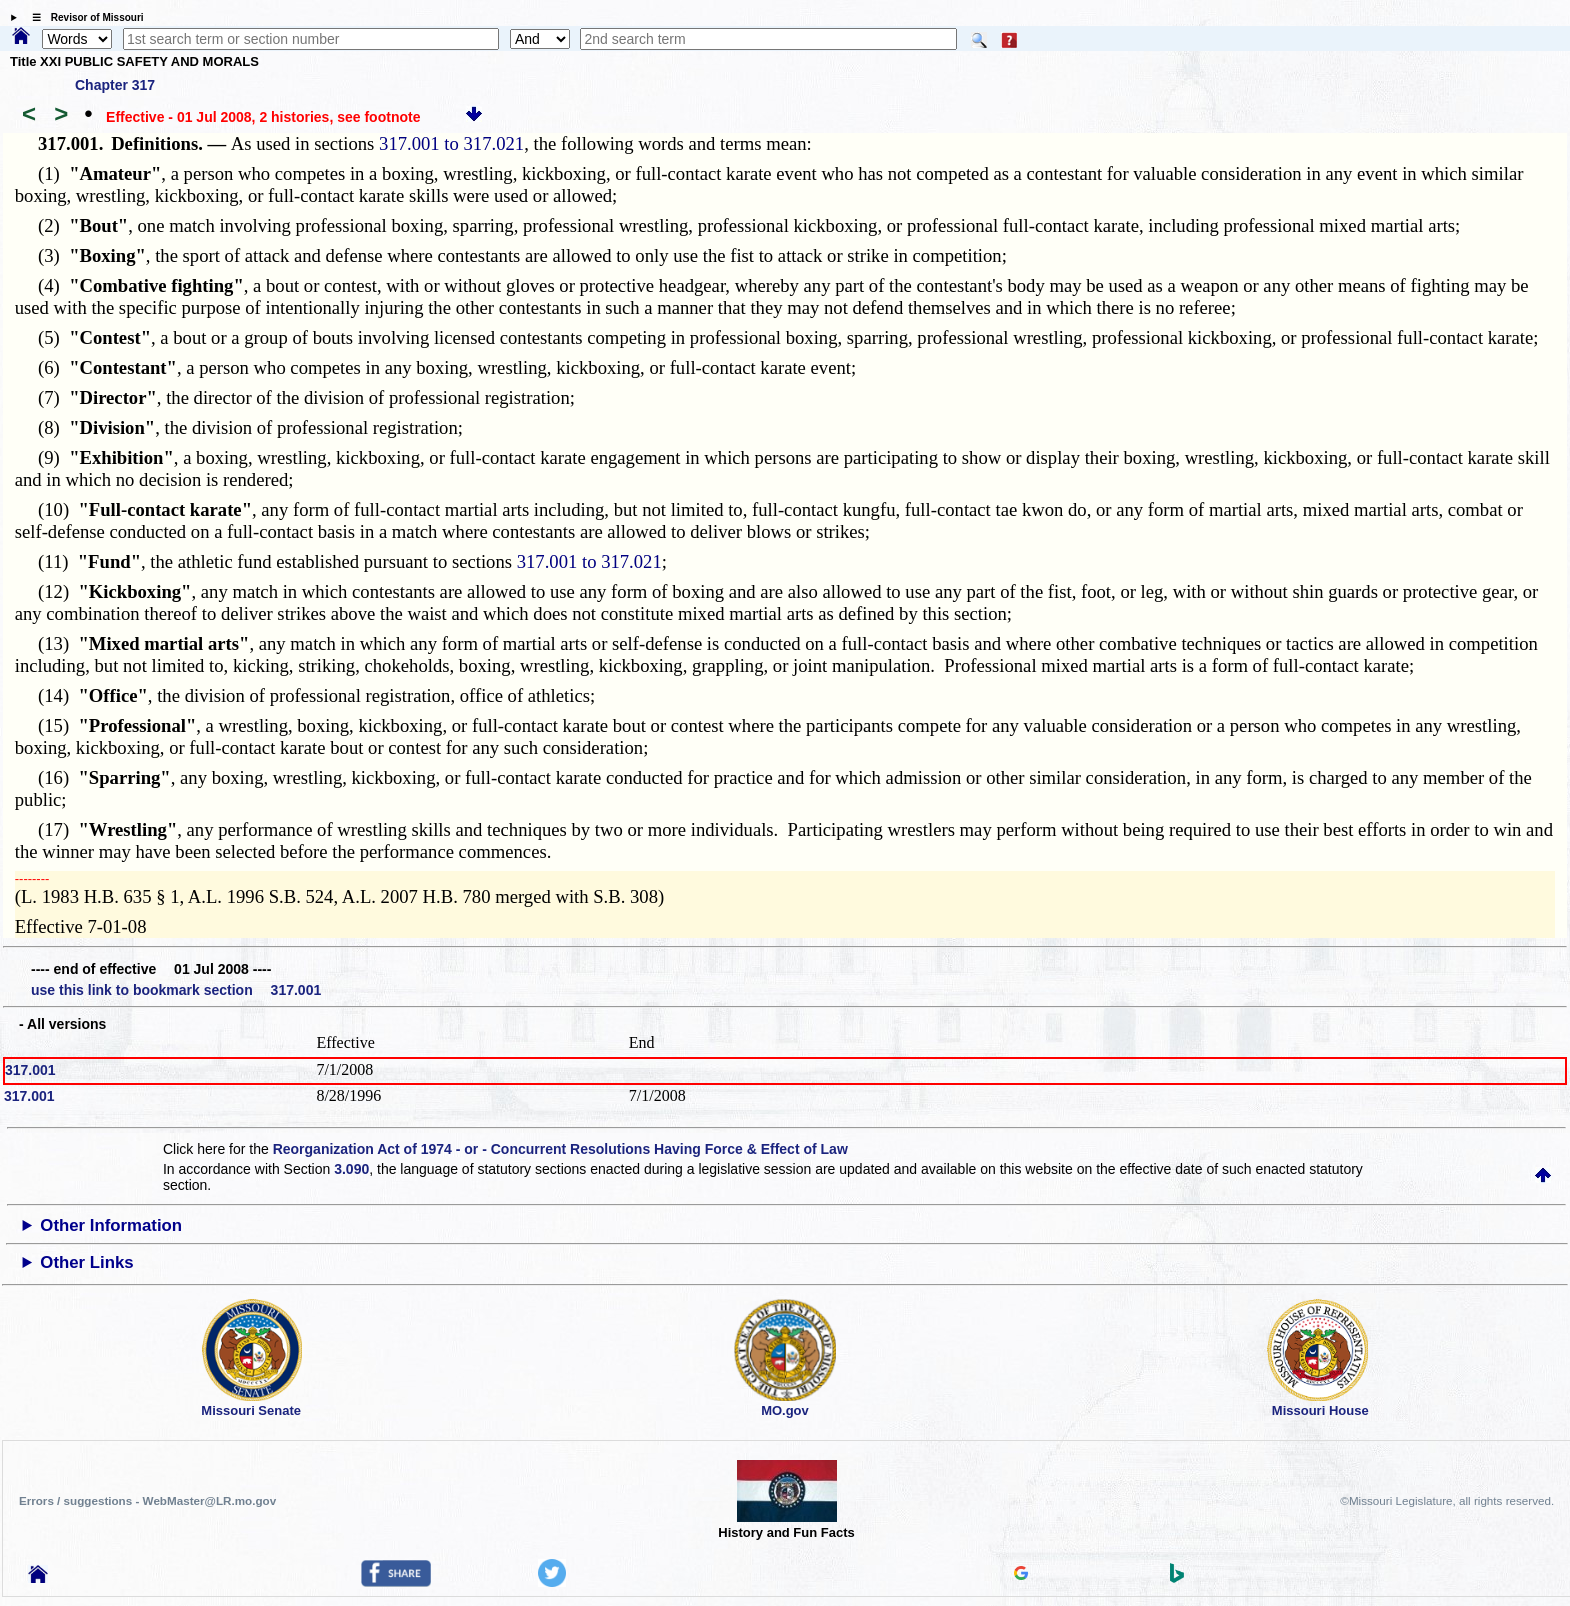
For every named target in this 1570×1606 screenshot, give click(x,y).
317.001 (30, 1070)
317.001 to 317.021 (451, 143)
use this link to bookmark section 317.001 (176, 990)
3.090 (351, 1169)
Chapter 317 (115, 85)
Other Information (111, 1225)
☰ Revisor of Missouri (83, 17)
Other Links (86, 1262)
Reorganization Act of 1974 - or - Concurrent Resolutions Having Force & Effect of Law (560, 1149)
